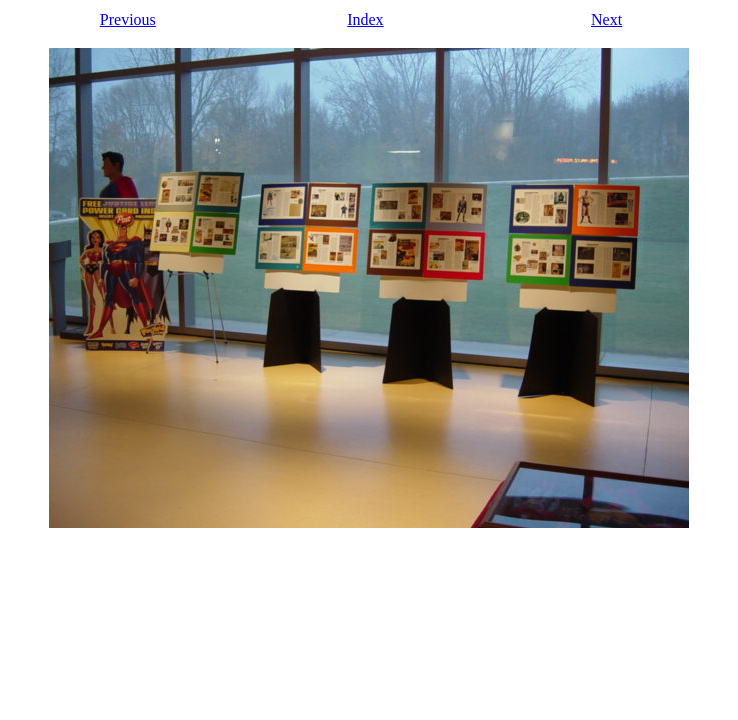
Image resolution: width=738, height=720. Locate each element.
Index (365, 19)
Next (606, 19)
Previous (128, 19)
